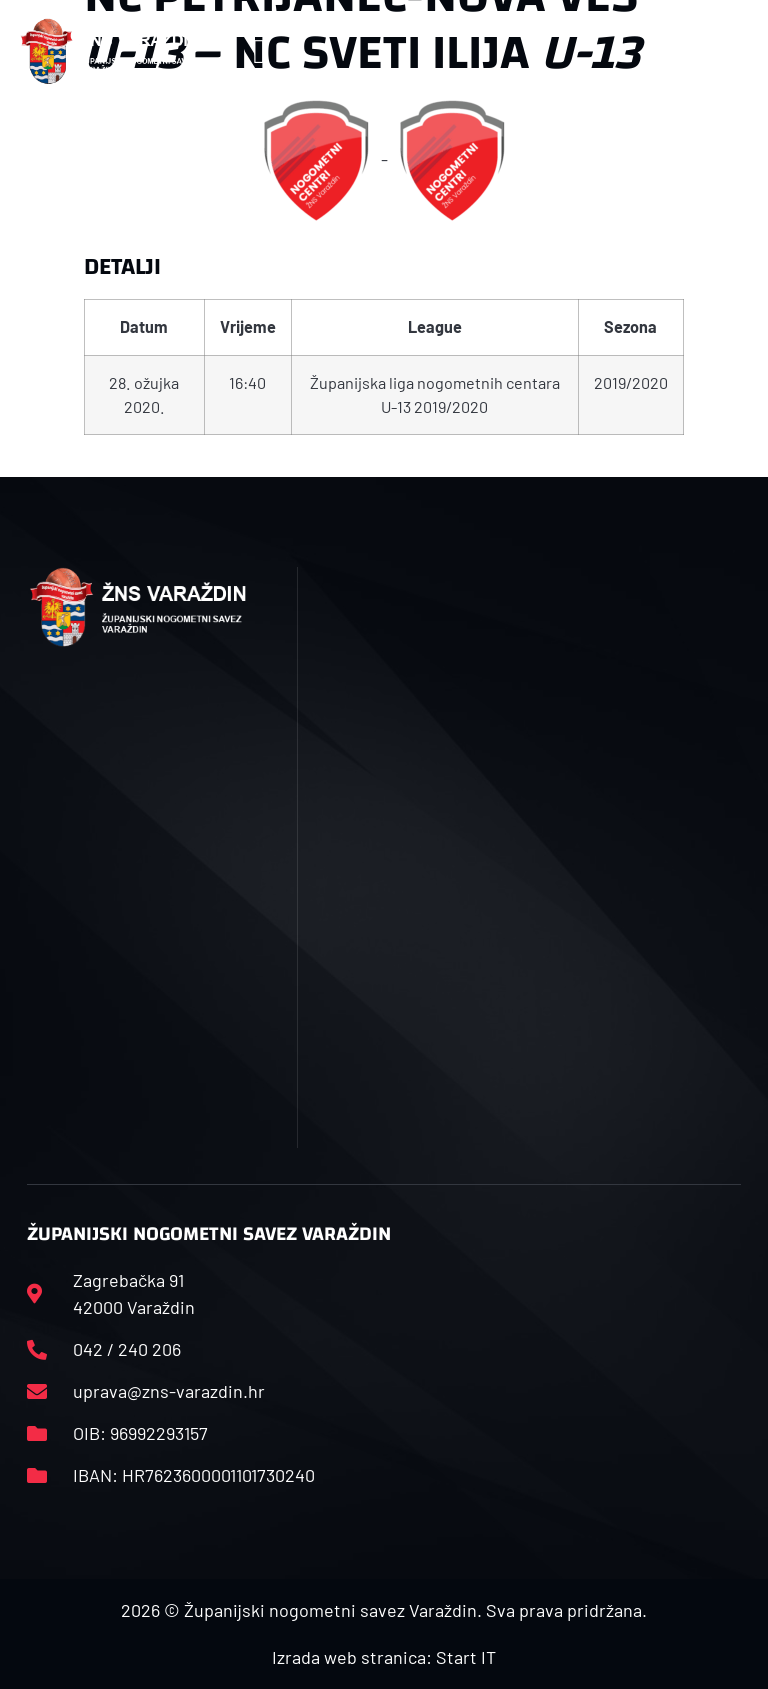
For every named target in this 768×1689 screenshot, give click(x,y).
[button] (259, 51)
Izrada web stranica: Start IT (384, 1657)
